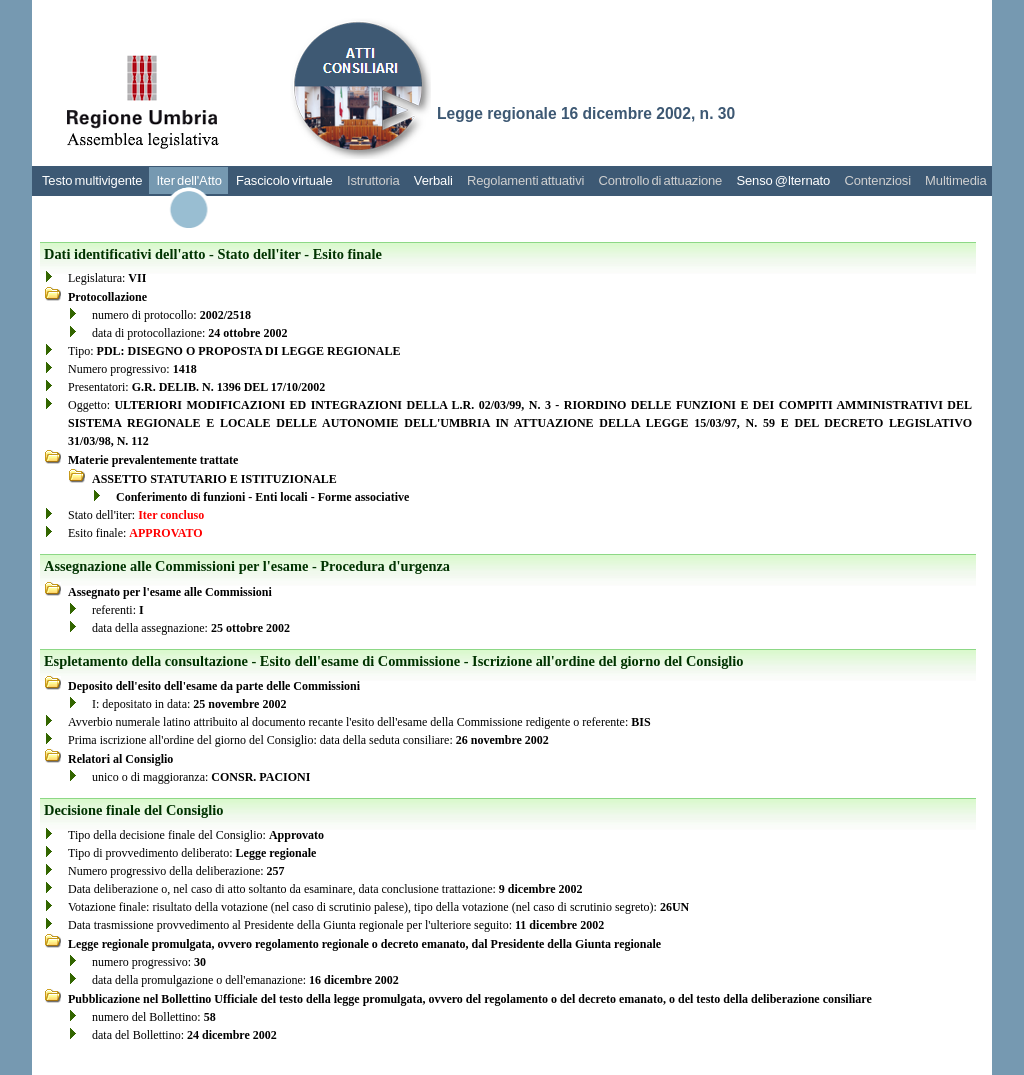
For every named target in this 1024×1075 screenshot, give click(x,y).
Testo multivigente (92, 180)
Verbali (433, 180)
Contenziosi (877, 180)
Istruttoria (373, 180)
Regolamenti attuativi (525, 180)
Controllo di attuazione (660, 180)
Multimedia (956, 180)
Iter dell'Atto (189, 180)
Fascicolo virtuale (284, 180)
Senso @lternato (783, 180)
